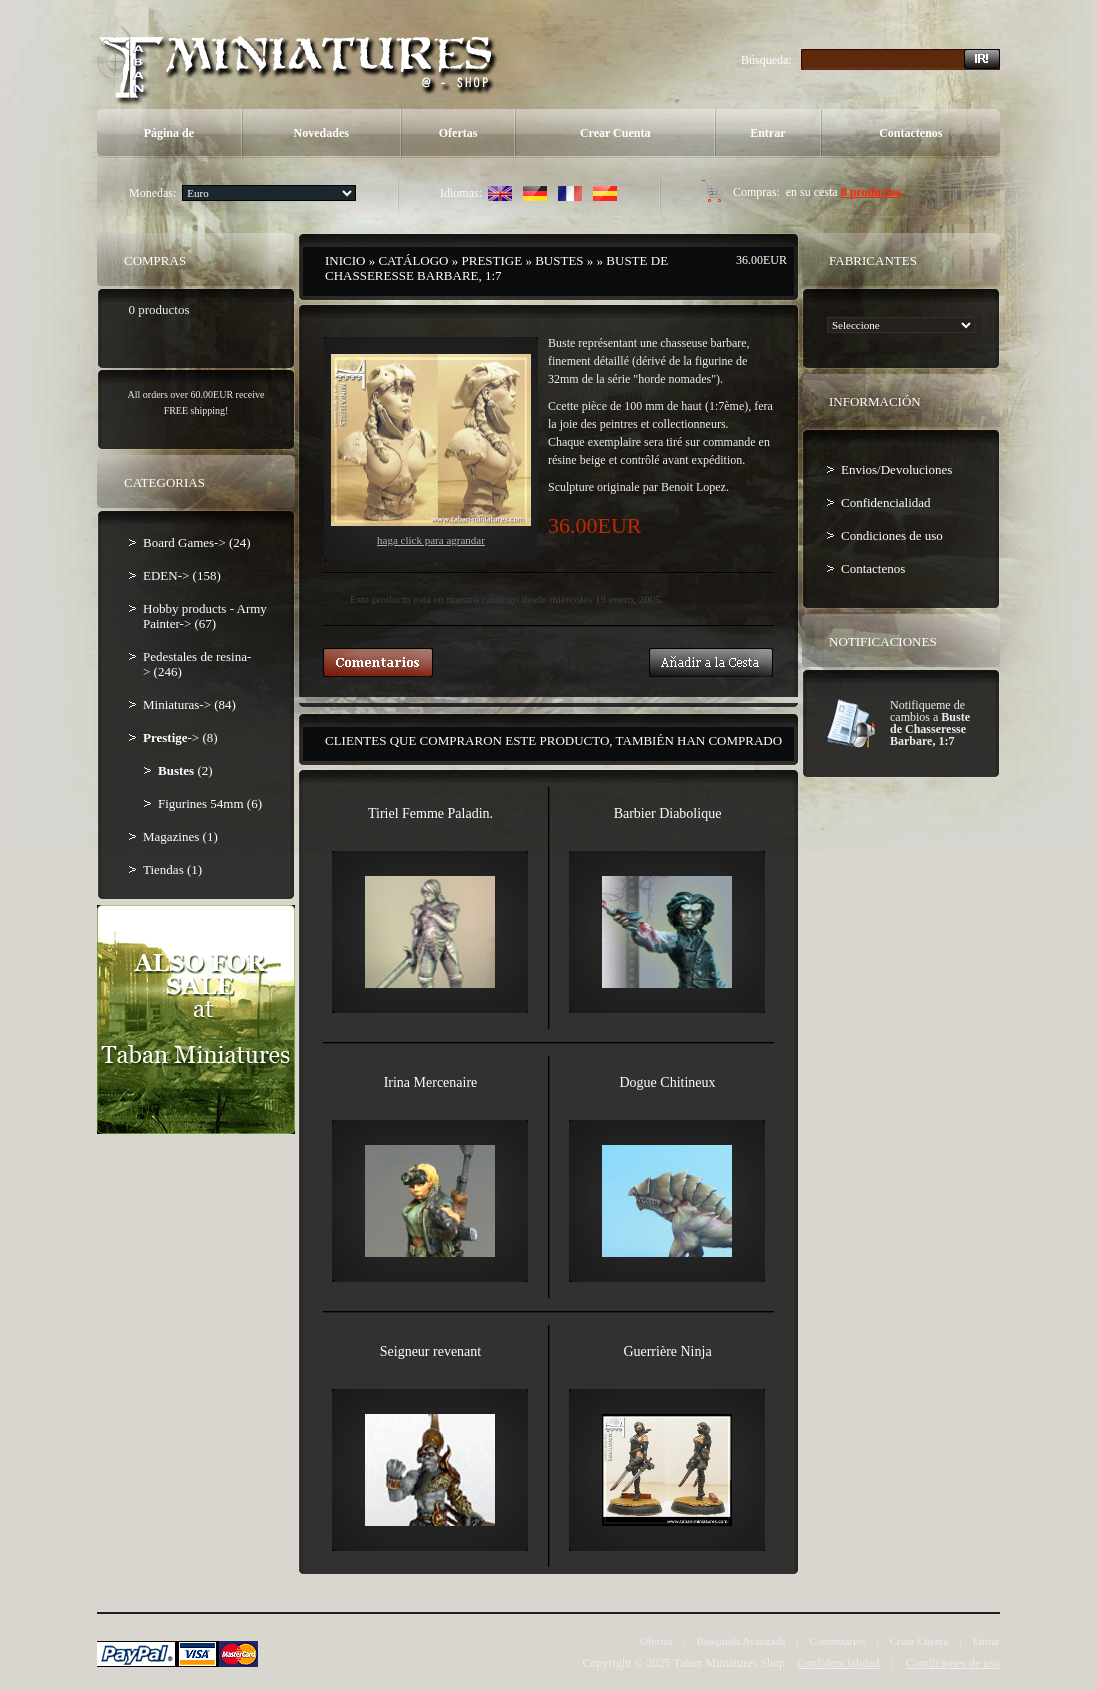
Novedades (321, 133)
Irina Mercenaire (431, 1082)
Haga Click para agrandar (431, 450)
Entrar (767, 133)
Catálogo (413, 260)
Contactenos (910, 133)
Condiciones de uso (892, 535)
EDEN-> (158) (182, 575)
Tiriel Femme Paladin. (430, 813)
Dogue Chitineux (667, 1082)
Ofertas (458, 133)
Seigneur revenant (430, 1351)
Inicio (345, 260)
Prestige (492, 260)
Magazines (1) (180, 836)
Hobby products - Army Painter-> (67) (205, 616)
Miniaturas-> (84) (189, 704)
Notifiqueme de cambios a (930, 723)
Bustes (559, 260)
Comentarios (838, 1641)
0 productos (871, 192)
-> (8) (180, 737)
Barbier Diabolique (668, 813)
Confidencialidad (886, 502)
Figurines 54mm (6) (210, 803)
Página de (169, 133)
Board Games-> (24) (197, 542)
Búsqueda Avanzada (741, 1641)
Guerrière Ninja (667, 1351)
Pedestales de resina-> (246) (197, 664)
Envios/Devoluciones (896, 469)
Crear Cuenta (615, 133)
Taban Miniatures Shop (729, 1663)
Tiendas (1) (172, 869)
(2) (185, 770)
